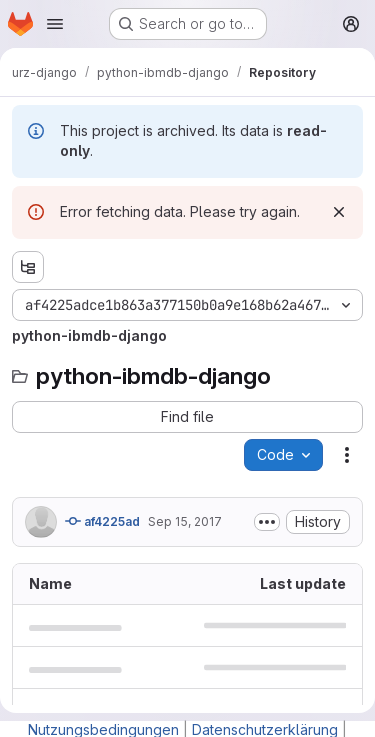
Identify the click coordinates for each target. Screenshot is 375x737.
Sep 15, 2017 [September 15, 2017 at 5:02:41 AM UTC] (185, 521)
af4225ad (102, 521)
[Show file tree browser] (28, 267)
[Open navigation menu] (55, 24)
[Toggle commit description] (267, 522)
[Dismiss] (339, 212)
